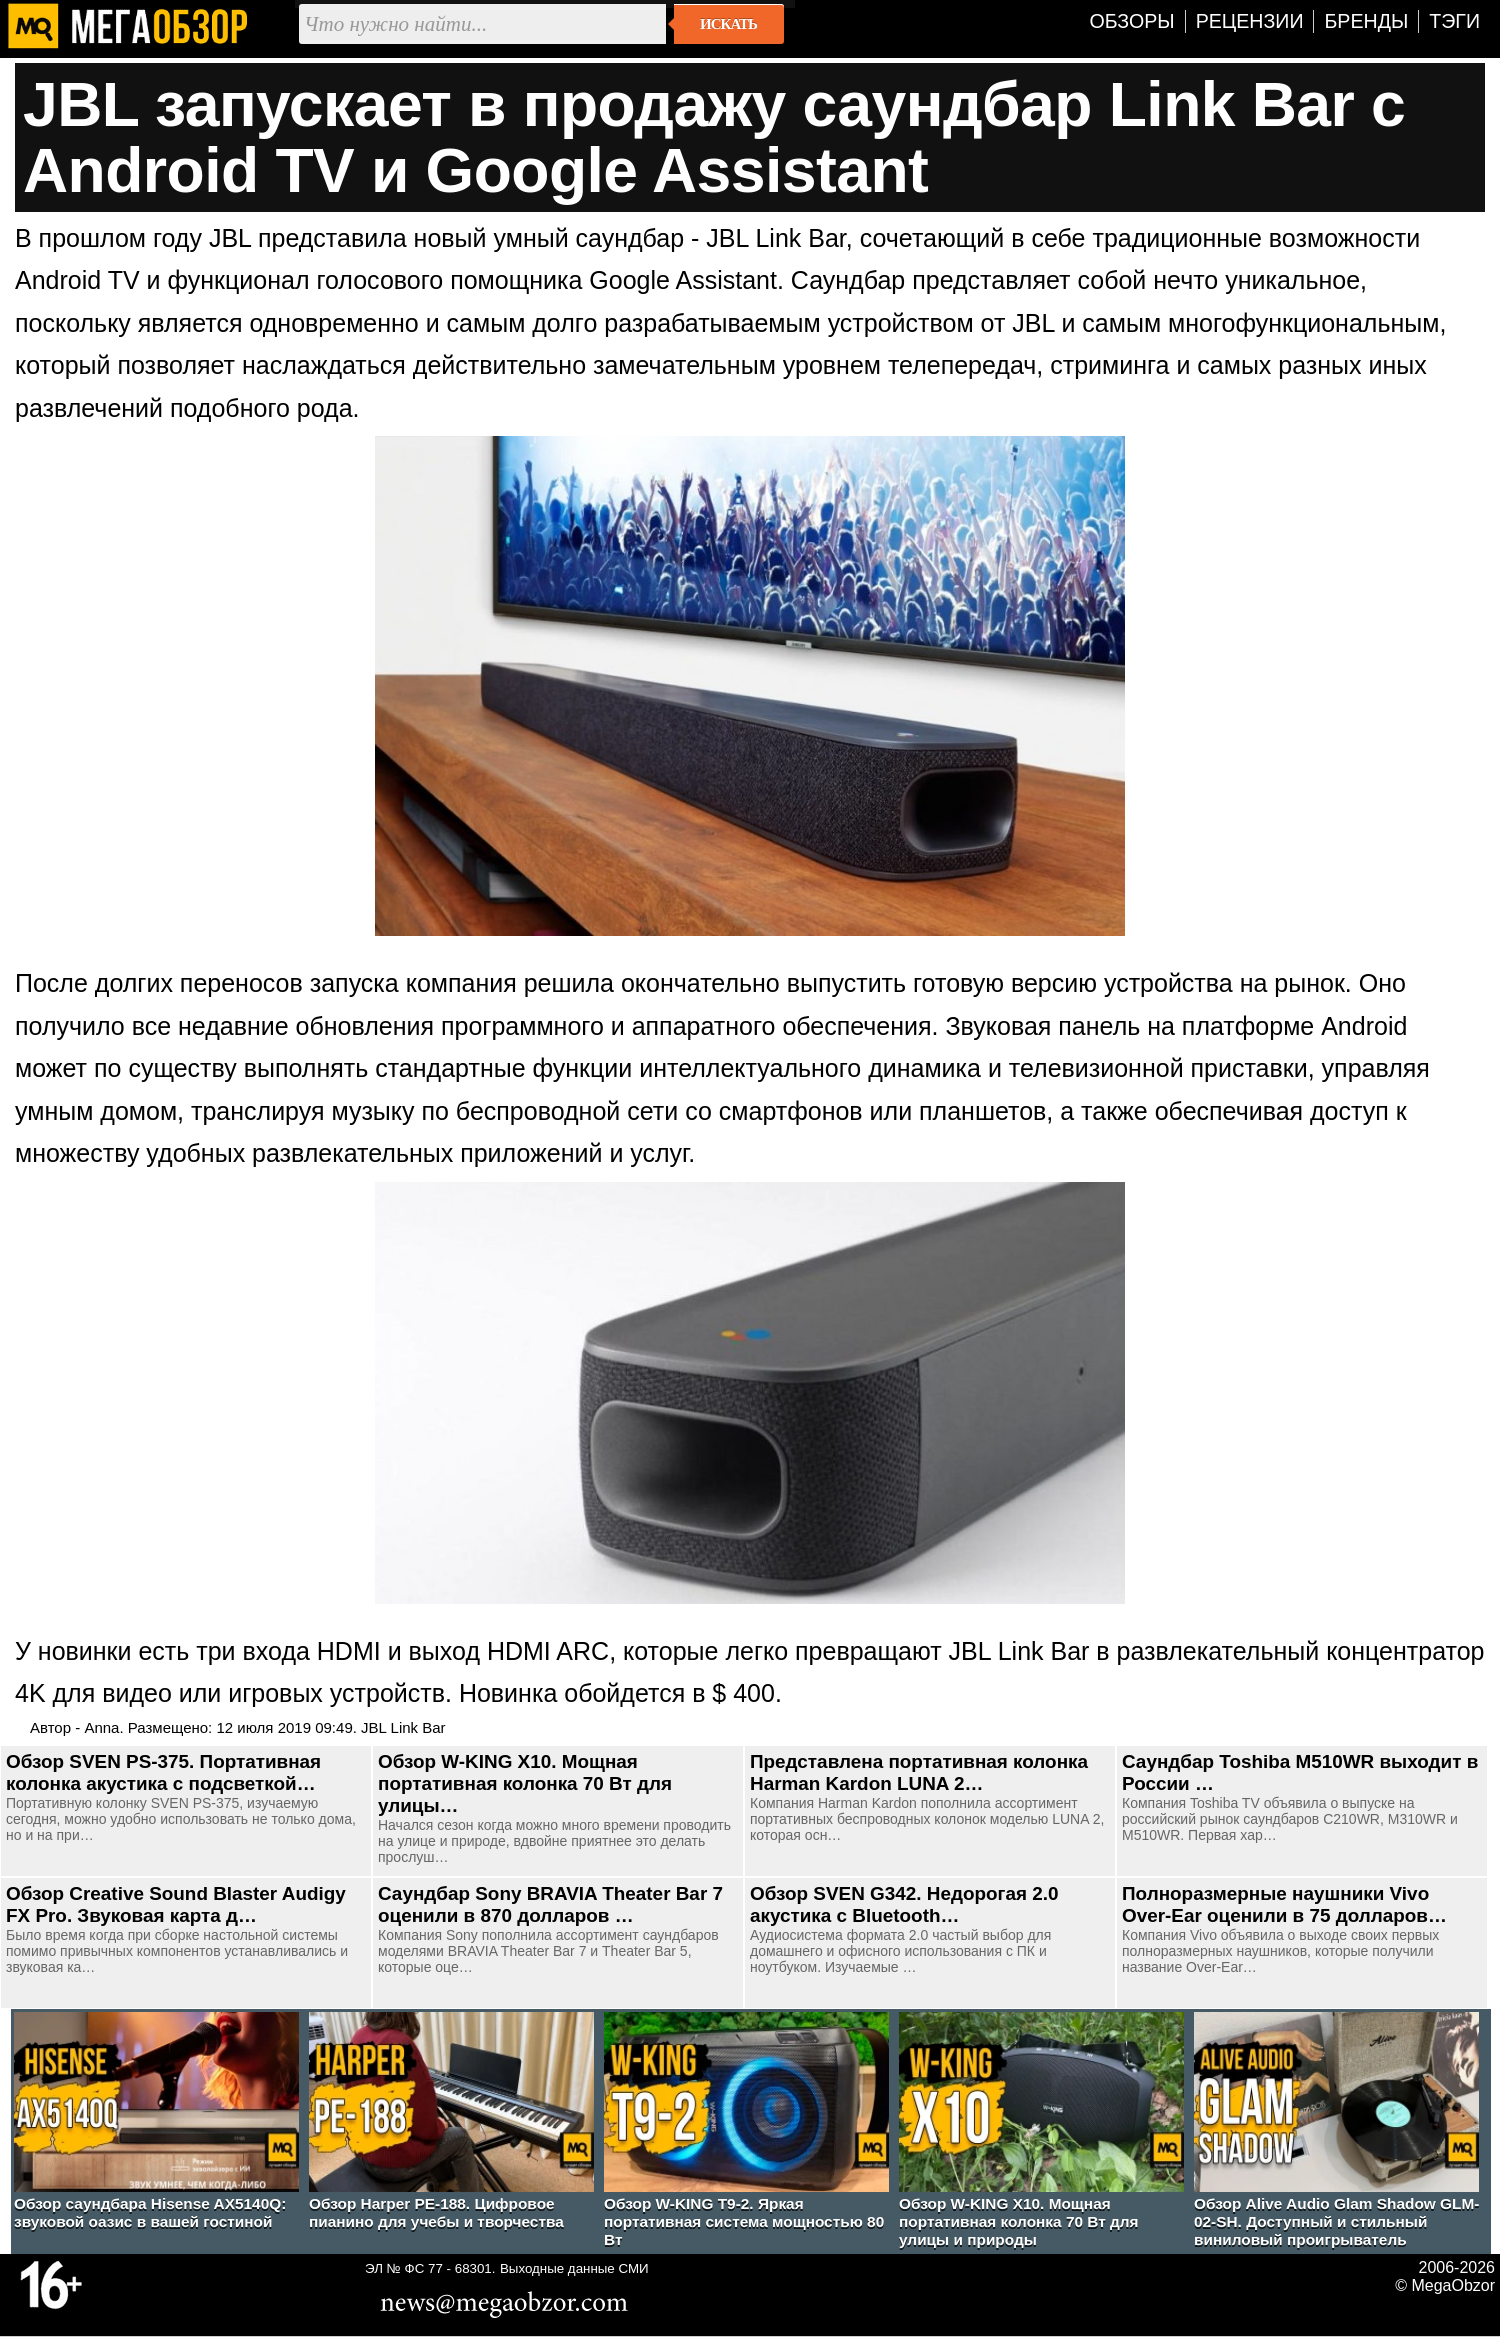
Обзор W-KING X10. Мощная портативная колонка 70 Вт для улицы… (525, 1783)
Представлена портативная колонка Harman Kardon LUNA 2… (919, 1772)
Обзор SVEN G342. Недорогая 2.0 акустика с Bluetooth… (904, 1904)
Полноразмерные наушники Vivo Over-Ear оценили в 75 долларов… (1284, 1904)
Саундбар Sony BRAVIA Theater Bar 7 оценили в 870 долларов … (550, 1904)
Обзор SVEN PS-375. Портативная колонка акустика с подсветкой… (163, 1772)
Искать (728, 24)
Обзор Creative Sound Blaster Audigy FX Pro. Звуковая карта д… (176, 1904)
